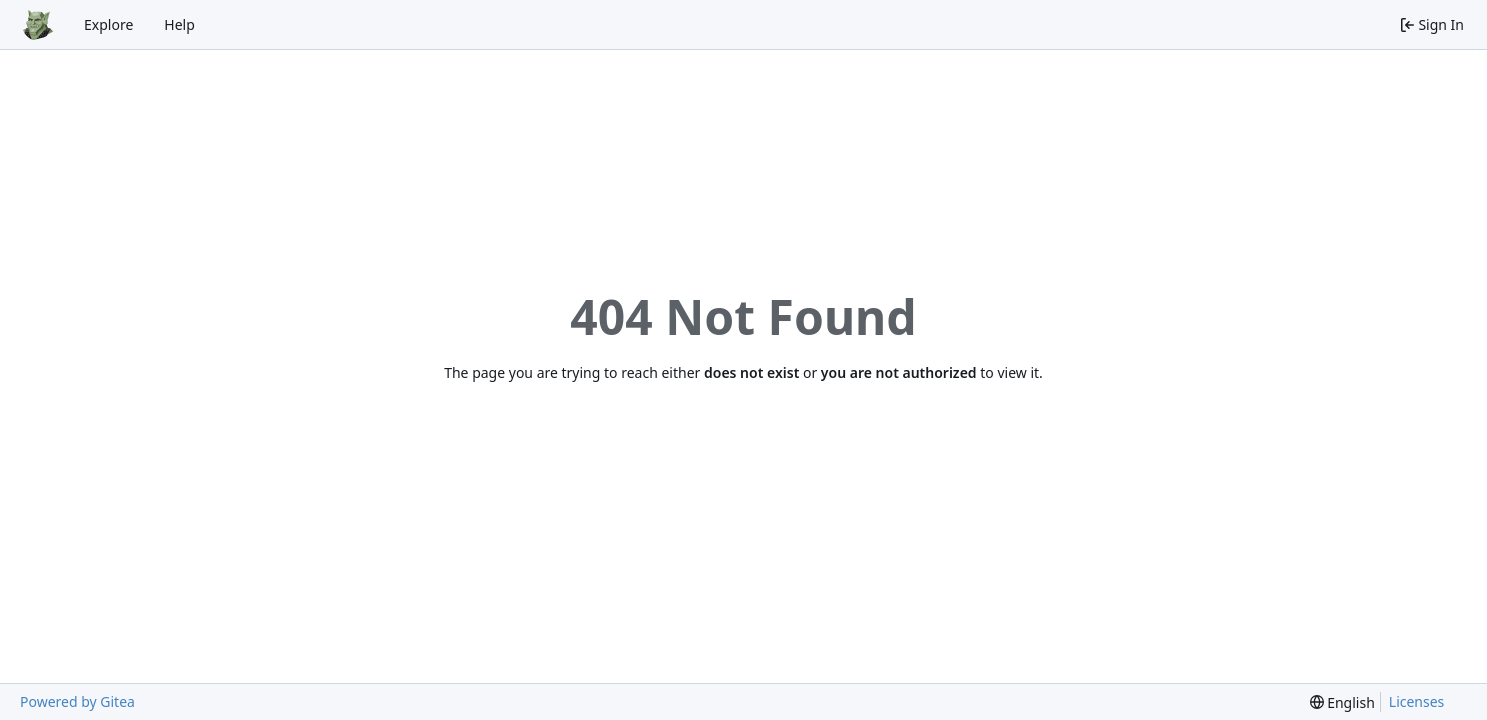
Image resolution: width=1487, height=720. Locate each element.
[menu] (1342, 702)
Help (179, 24)
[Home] (38, 25)
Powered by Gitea (77, 701)
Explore (108, 24)
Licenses (1417, 701)
